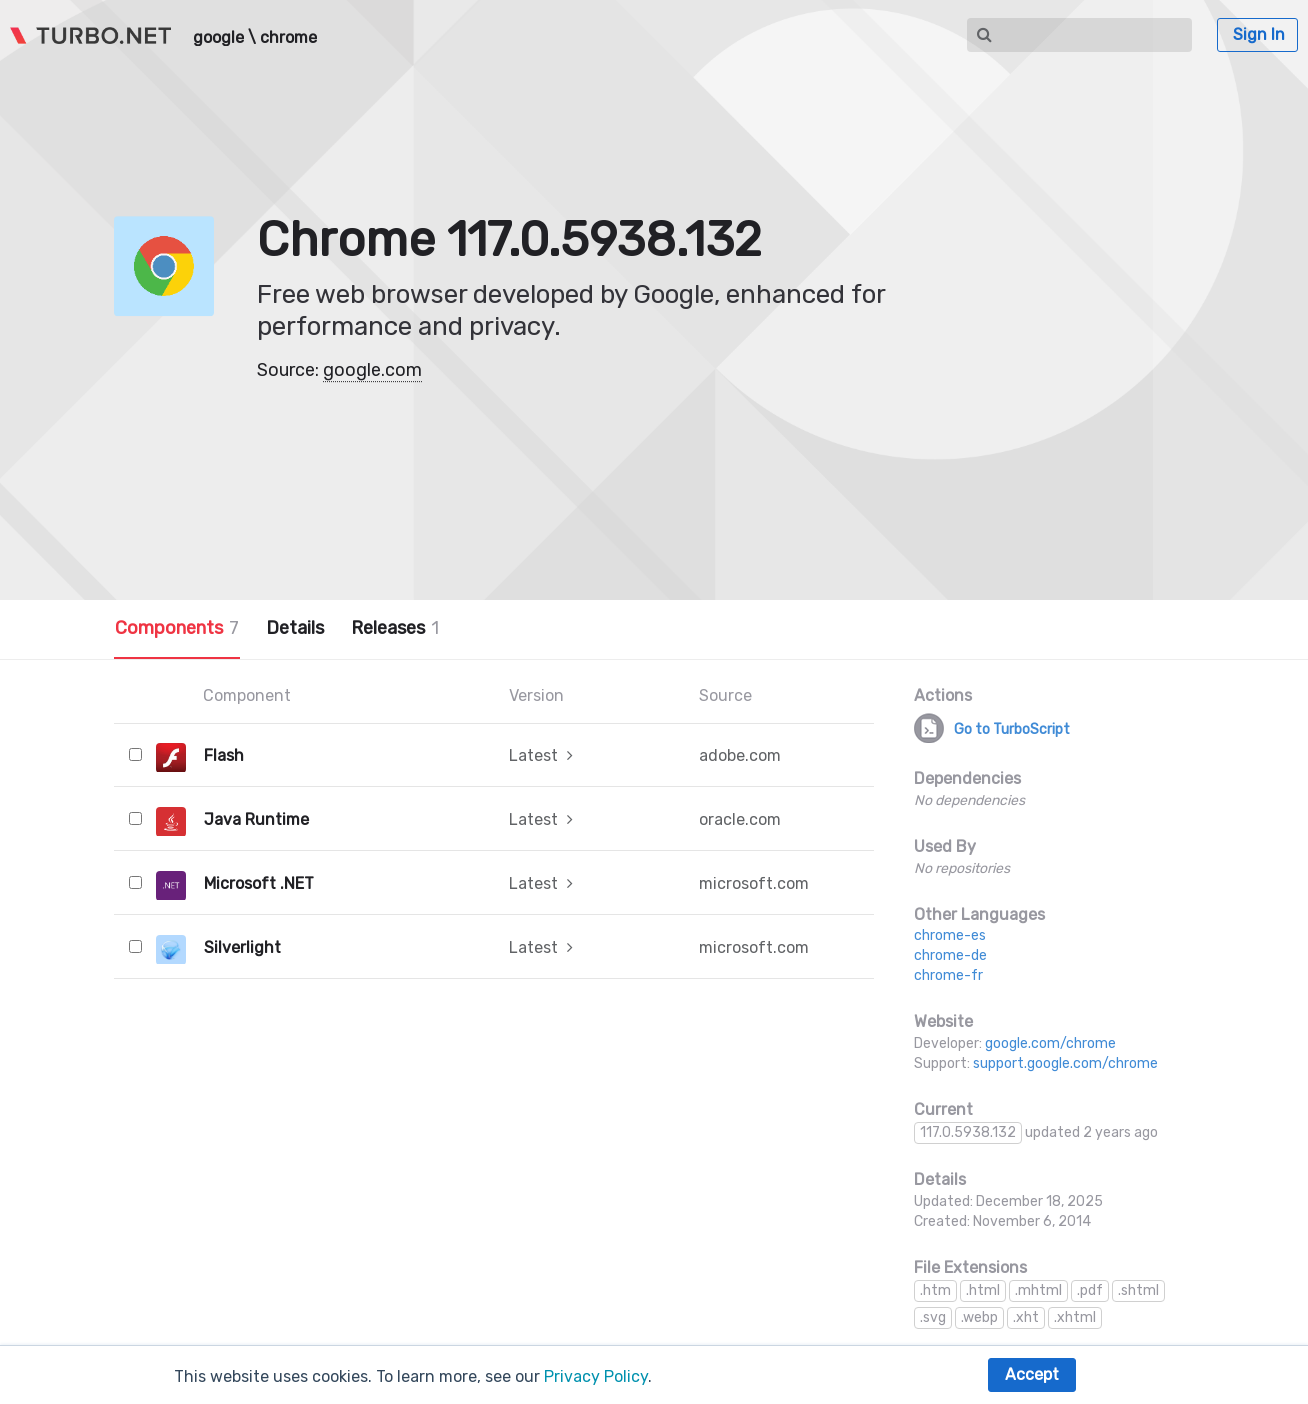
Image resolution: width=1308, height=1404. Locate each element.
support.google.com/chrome (1065, 1063)
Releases (395, 628)
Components (177, 628)
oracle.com (740, 819)
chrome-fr (948, 975)
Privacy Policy (596, 1376)
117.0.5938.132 (968, 1132)
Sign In (1259, 34)
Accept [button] (1032, 1374)
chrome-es (950, 935)
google (218, 38)
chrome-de (950, 955)
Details (295, 628)
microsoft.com (754, 883)
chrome (288, 38)
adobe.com (740, 755)
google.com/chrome (1050, 1043)
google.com (372, 370)
